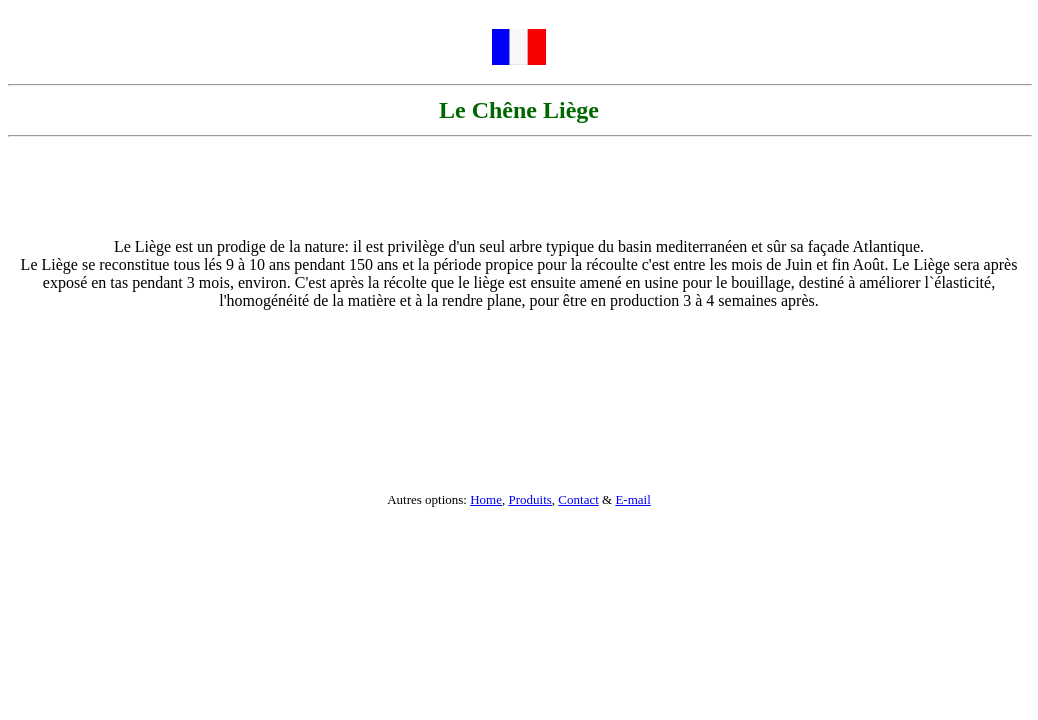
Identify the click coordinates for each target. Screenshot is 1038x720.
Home (486, 499)
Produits (530, 499)
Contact (578, 499)
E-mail (632, 499)
